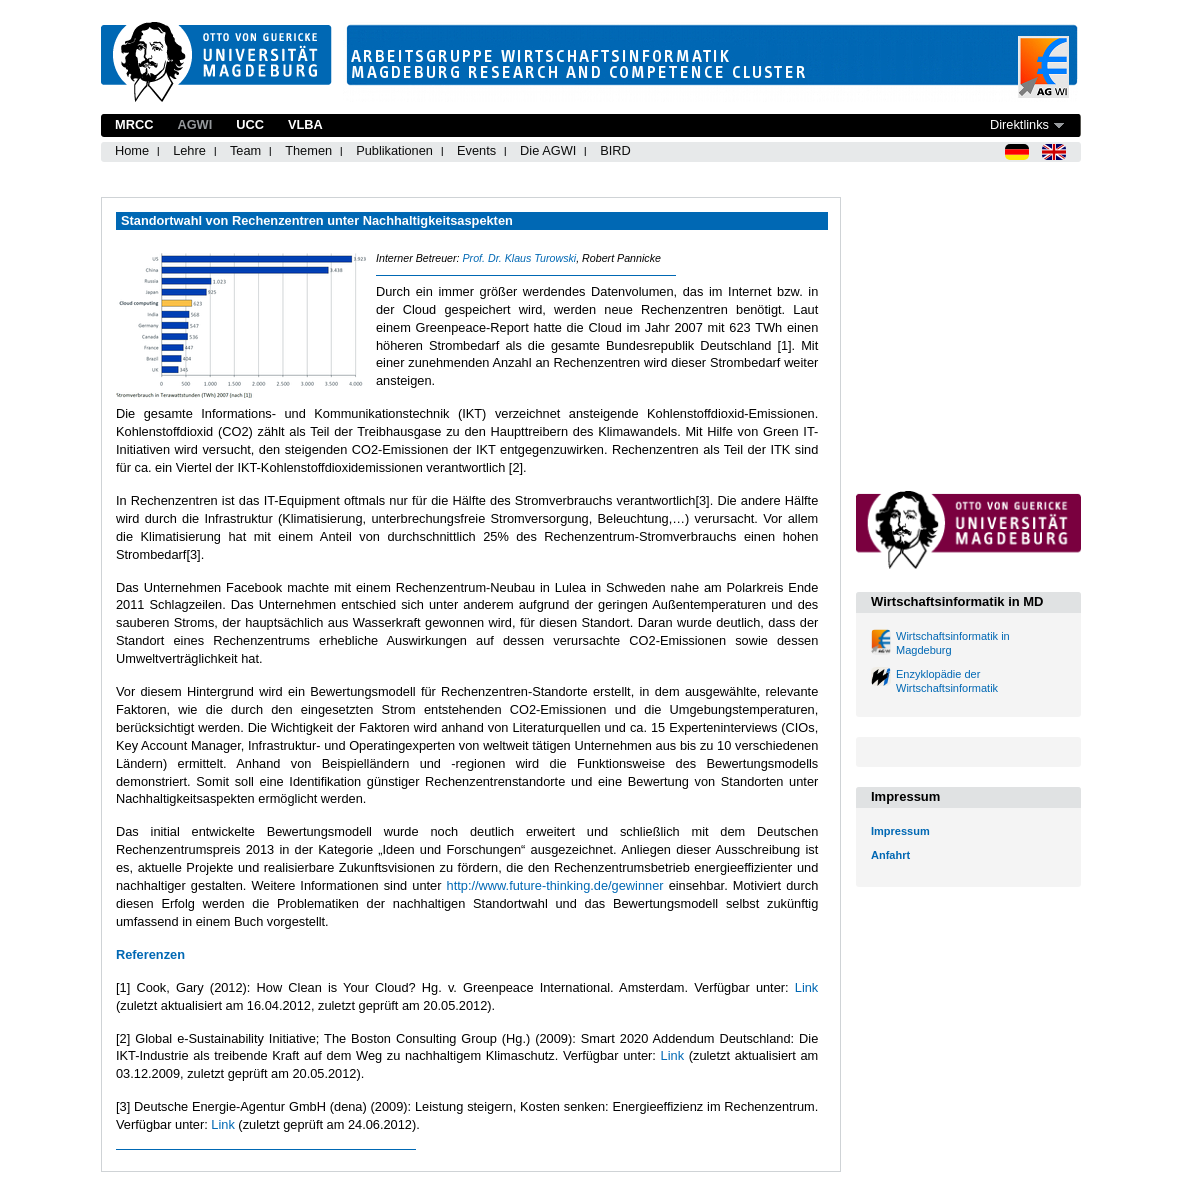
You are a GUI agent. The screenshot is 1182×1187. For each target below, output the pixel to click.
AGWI (194, 124)
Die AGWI (548, 150)
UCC (250, 124)
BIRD (615, 150)
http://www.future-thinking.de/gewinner (555, 885)
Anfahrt (890, 855)
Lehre (189, 150)
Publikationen (394, 150)
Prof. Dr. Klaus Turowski (519, 258)
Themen (308, 150)
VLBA (305, 124)
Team (245, 150)
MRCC (134, 124)
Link (806, 987)
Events (476, 150)
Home (132, 150)
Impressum (900, 831)
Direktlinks (1019, 124)
